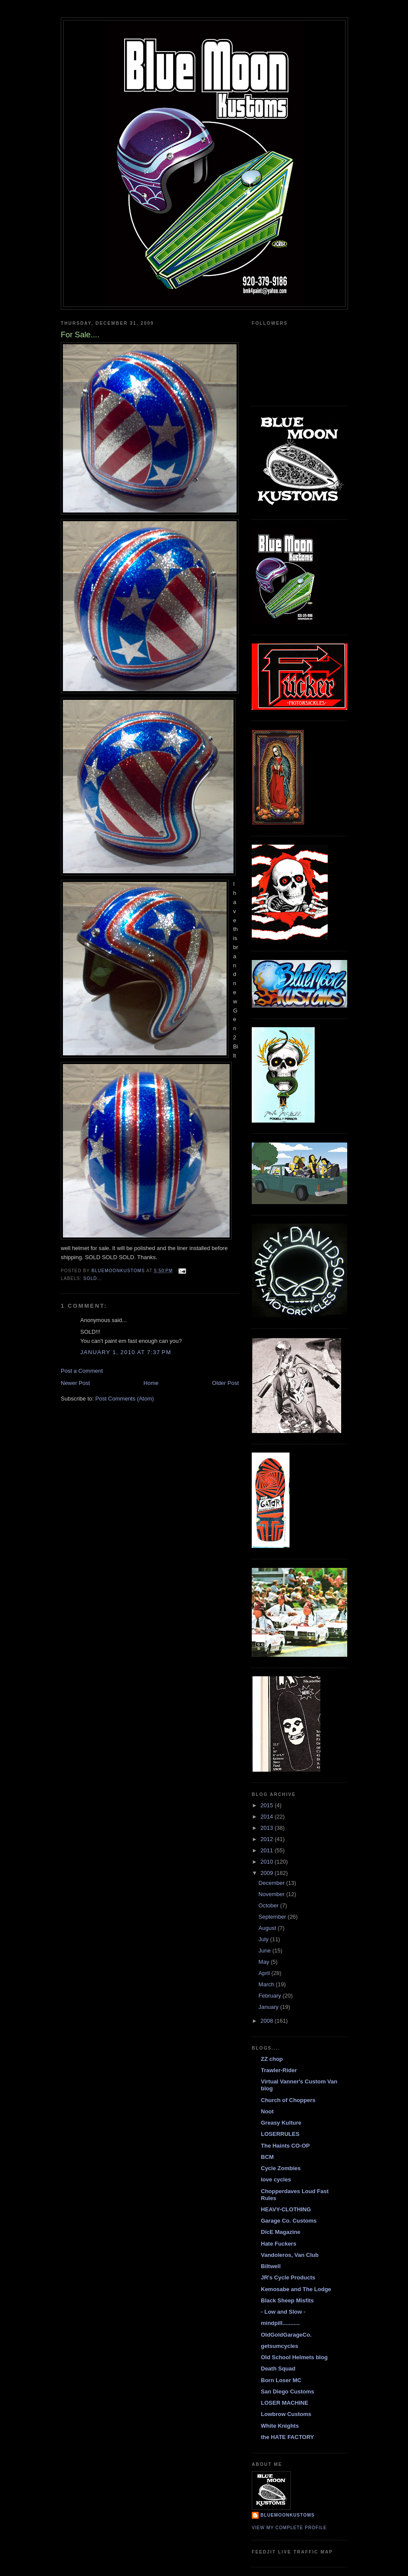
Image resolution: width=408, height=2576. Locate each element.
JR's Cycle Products (288, 2277)
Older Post (225, 1383)
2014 (267, 1816)
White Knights (280, 2426)
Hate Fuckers (278, 2243)
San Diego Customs (287, 2391)
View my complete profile (289, 2527)
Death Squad (278, 2368)
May (265, 1962)
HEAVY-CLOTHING (286, 2209)
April (265, 1973)
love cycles (276, 2179)
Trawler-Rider (279, 2070)
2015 (267, 1805)
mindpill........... (280, 2323)
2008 (267, 2021)
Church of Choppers (288, 2100)
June (266, 1950)
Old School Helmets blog (294, 2357)
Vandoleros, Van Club (290, 2255)
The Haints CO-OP (285, 2145)
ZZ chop (272, 2059)
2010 (267, 1861)
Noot (267, 2111)
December (272, 1883)
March (267, 1984)
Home (151, 1383)
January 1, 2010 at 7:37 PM (125, 1352)
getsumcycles (279, 2346)
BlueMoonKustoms (287, 2515)
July (264, 1939)
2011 (267, 1850)
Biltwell (271, 2266)
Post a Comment (82, 1371)
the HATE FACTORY (287, 2437)
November (272, 1894)
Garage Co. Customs (289, 2220)
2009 (267, 1873)
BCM (267, 2157)
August (268, 1928)
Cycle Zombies (281, 2168)
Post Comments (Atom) (124, 1398)
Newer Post (75, 1383)
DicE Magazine (280, 2232)
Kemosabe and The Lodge (296, 2289)
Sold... (92, 1278)
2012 (267, 1839)
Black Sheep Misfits (287, 2300)
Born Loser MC (281, 2380)
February (271, 1995)
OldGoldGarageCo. (286, 2334)
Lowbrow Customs (286, 2414)
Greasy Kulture (281, 2122)
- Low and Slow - (283, 2311)
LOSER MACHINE (284, 2403)
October (269, 1905)
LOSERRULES (280, 2134)
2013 (267, 1828)
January (269, 2007)
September (273, 1916)
